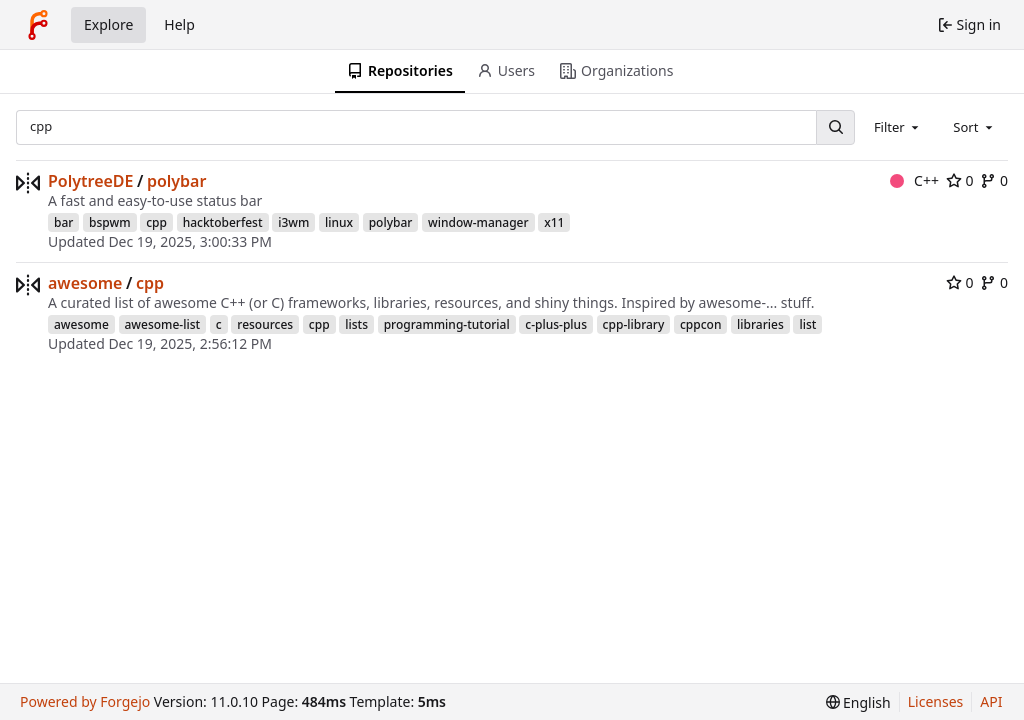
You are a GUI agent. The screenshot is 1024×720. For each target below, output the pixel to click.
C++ (914, 180)
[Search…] (835, 127)
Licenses (936, 701)
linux (339, 222)
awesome (85, 283)
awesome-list (163, 324)
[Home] (38, 25)
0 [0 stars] (960, 180)
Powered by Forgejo (85, 701)
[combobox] (898, 127)
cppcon (701, 324)
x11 (554, 222)
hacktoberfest (223, 222)
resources (265, 324)
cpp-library (634, 324)
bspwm (110, 222)
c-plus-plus (556, 324)
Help (179, 24)
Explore (108, 24)
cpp (156, 222)
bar (63, 222)
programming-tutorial (447, 324)
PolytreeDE (91, 181)
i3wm (293, 222)
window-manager (478, 222)
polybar (177, 181)
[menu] (858, 702)
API (991, 701)
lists (356, 324)
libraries (760, 324)
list (807, 324)
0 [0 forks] (994, 180)
